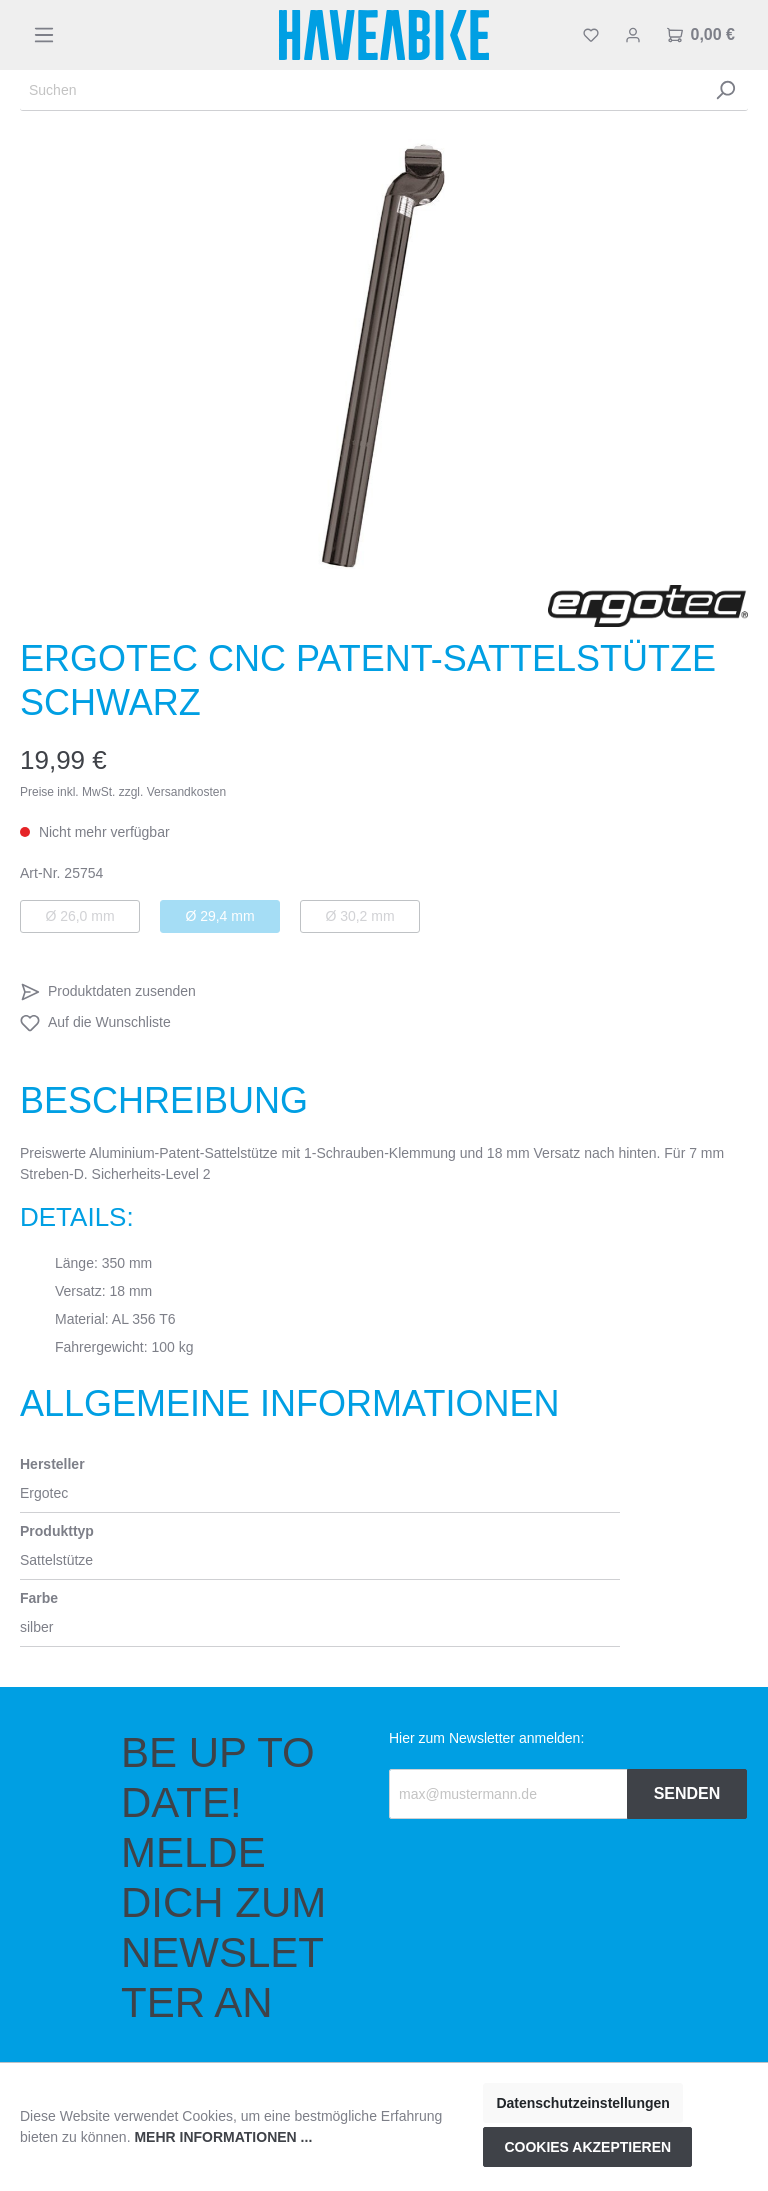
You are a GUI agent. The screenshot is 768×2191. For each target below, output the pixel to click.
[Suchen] (361, 90)
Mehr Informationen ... (223, 2137)
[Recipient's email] (508, 1794)
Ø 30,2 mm (359, 916)
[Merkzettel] (591, 35)
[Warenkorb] (701, 35)
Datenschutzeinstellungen (582, 2103)
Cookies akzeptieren (587, 2147)
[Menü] (44, 35)
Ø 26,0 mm (79, 916)
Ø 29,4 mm (219, 916)
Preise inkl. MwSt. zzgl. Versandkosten (123, 792)
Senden (687, 1793)
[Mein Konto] (633, 35)
